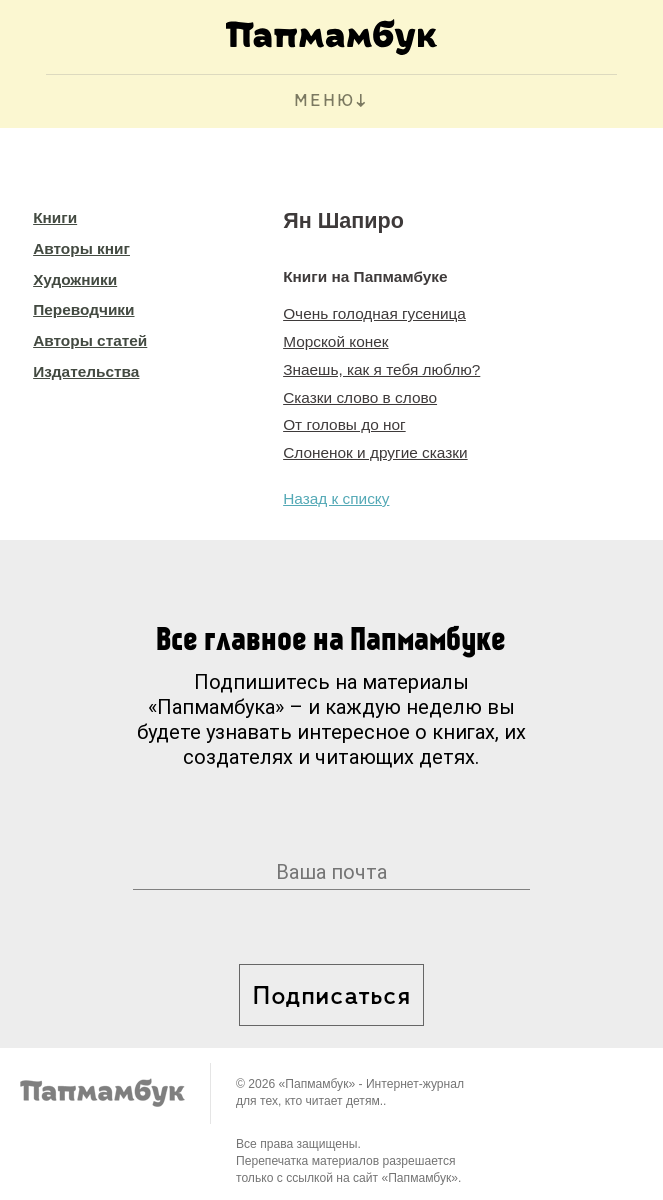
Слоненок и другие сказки (375, 452)
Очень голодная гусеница (374, 313)
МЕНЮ (324, 101)
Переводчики (83, 309)
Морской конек (335, 341)
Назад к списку (336, 498)
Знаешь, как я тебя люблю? (381, 369)
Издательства (86, 371)
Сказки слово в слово (360, 397)
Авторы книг (81, 248)
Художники (75, 279)
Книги (55, 217)
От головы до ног (344, 424)
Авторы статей (90, 340)
